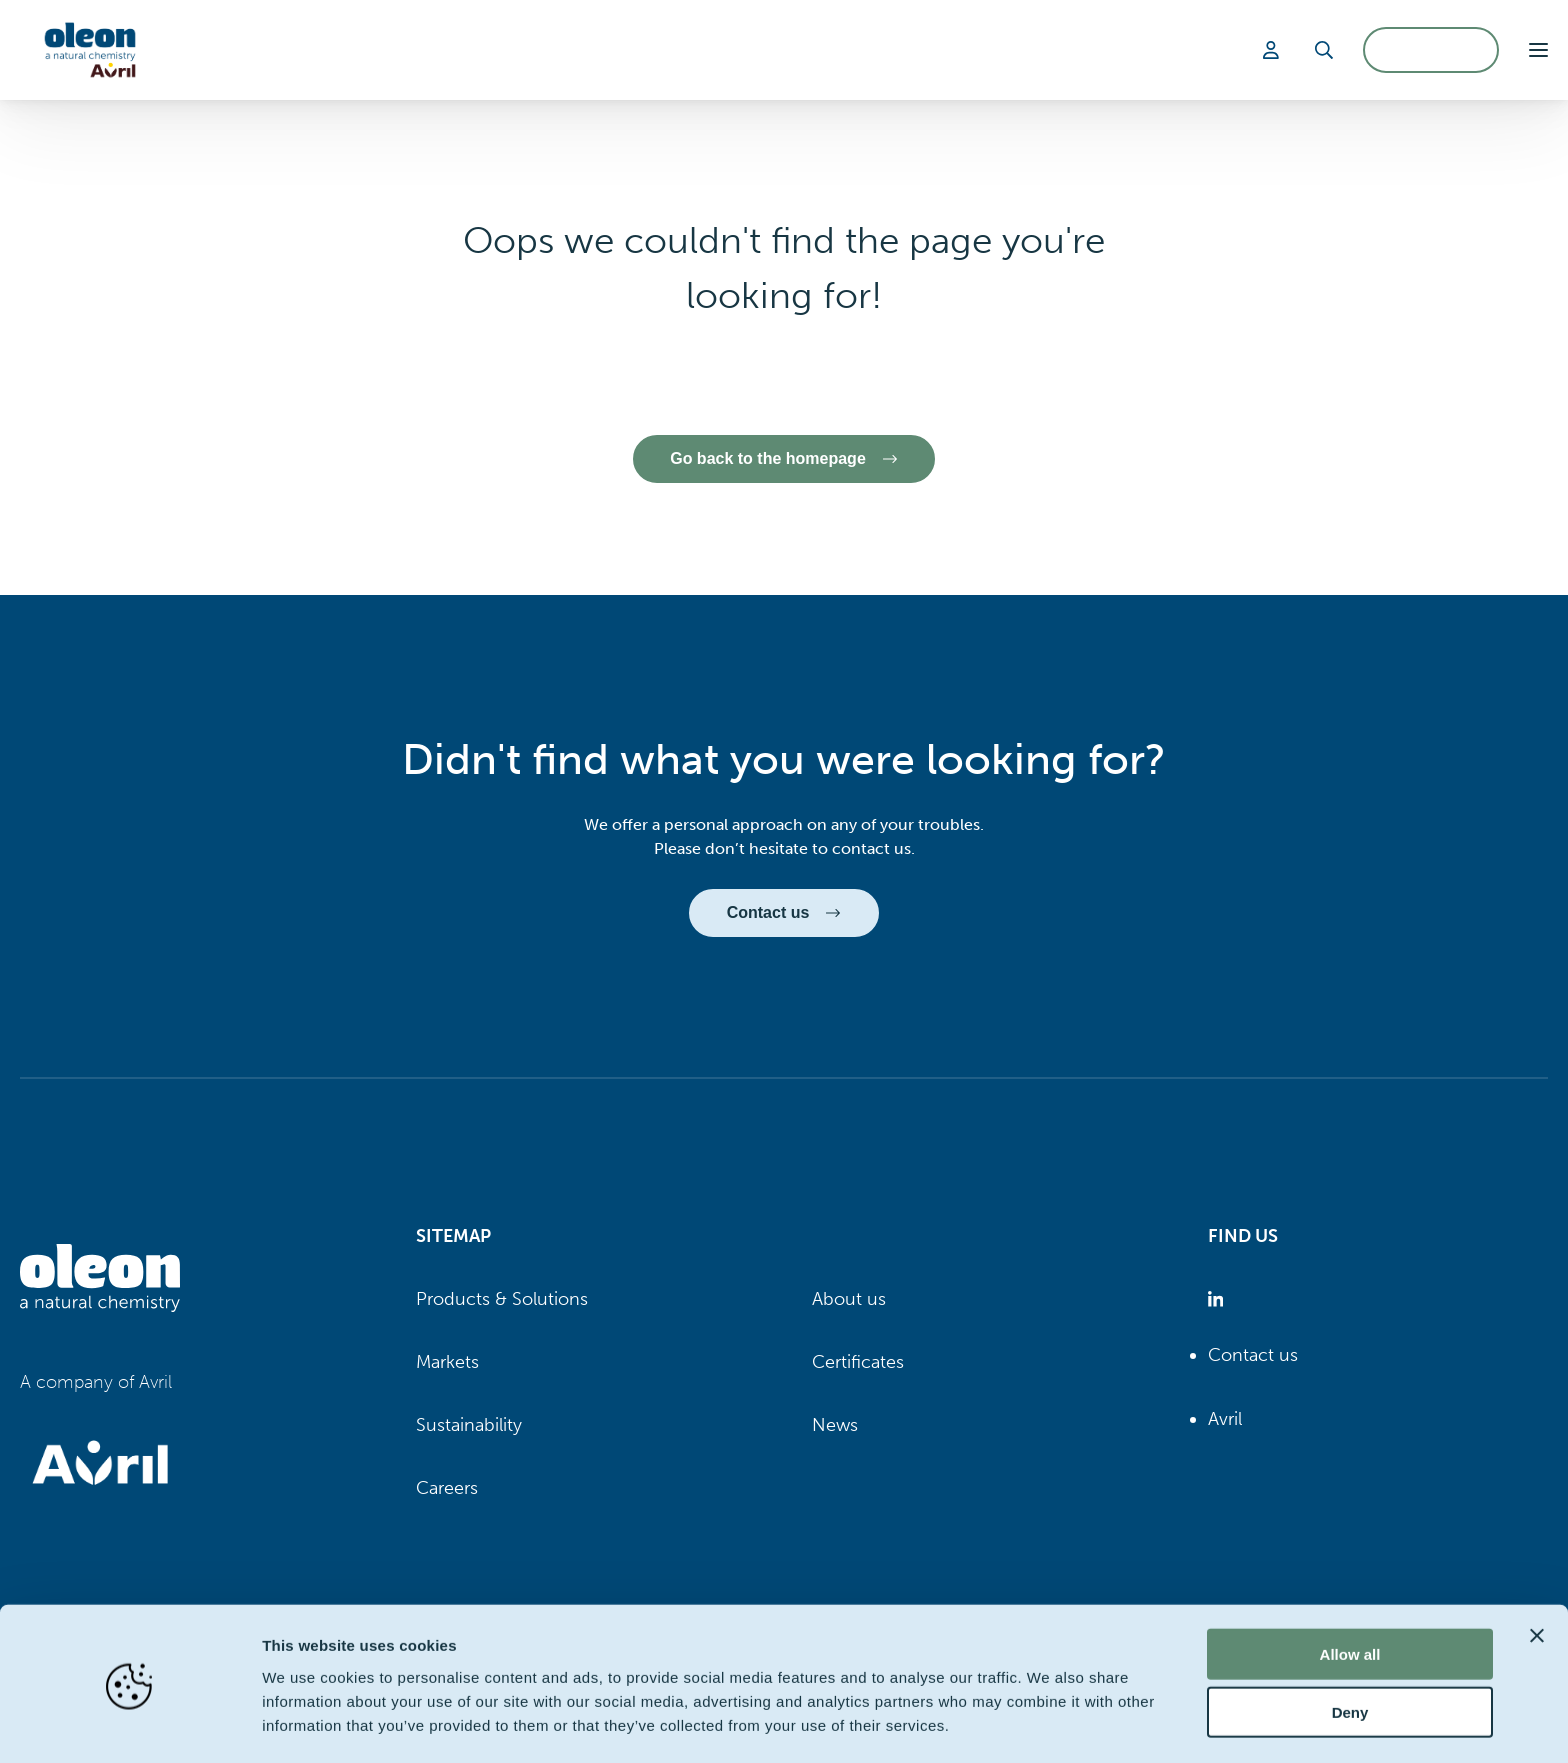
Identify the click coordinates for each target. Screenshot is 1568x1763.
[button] (1538, 50)
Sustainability (469, 1426)
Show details (1049, 1723)
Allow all (1350, 1587)
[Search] (1324, 50)
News (835, 1426)
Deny (1350, 1646)
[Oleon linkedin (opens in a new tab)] (1219, 1299)
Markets (447, 1362)
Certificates (858, 1362)
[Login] (1274, 50)
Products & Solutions (502, 1299)
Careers (447, 1489)
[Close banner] (1537, 1569)
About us (849, 1299)
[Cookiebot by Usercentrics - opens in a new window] (129, 1724)
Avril (1225, 1419)
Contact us (1253, 1356)
